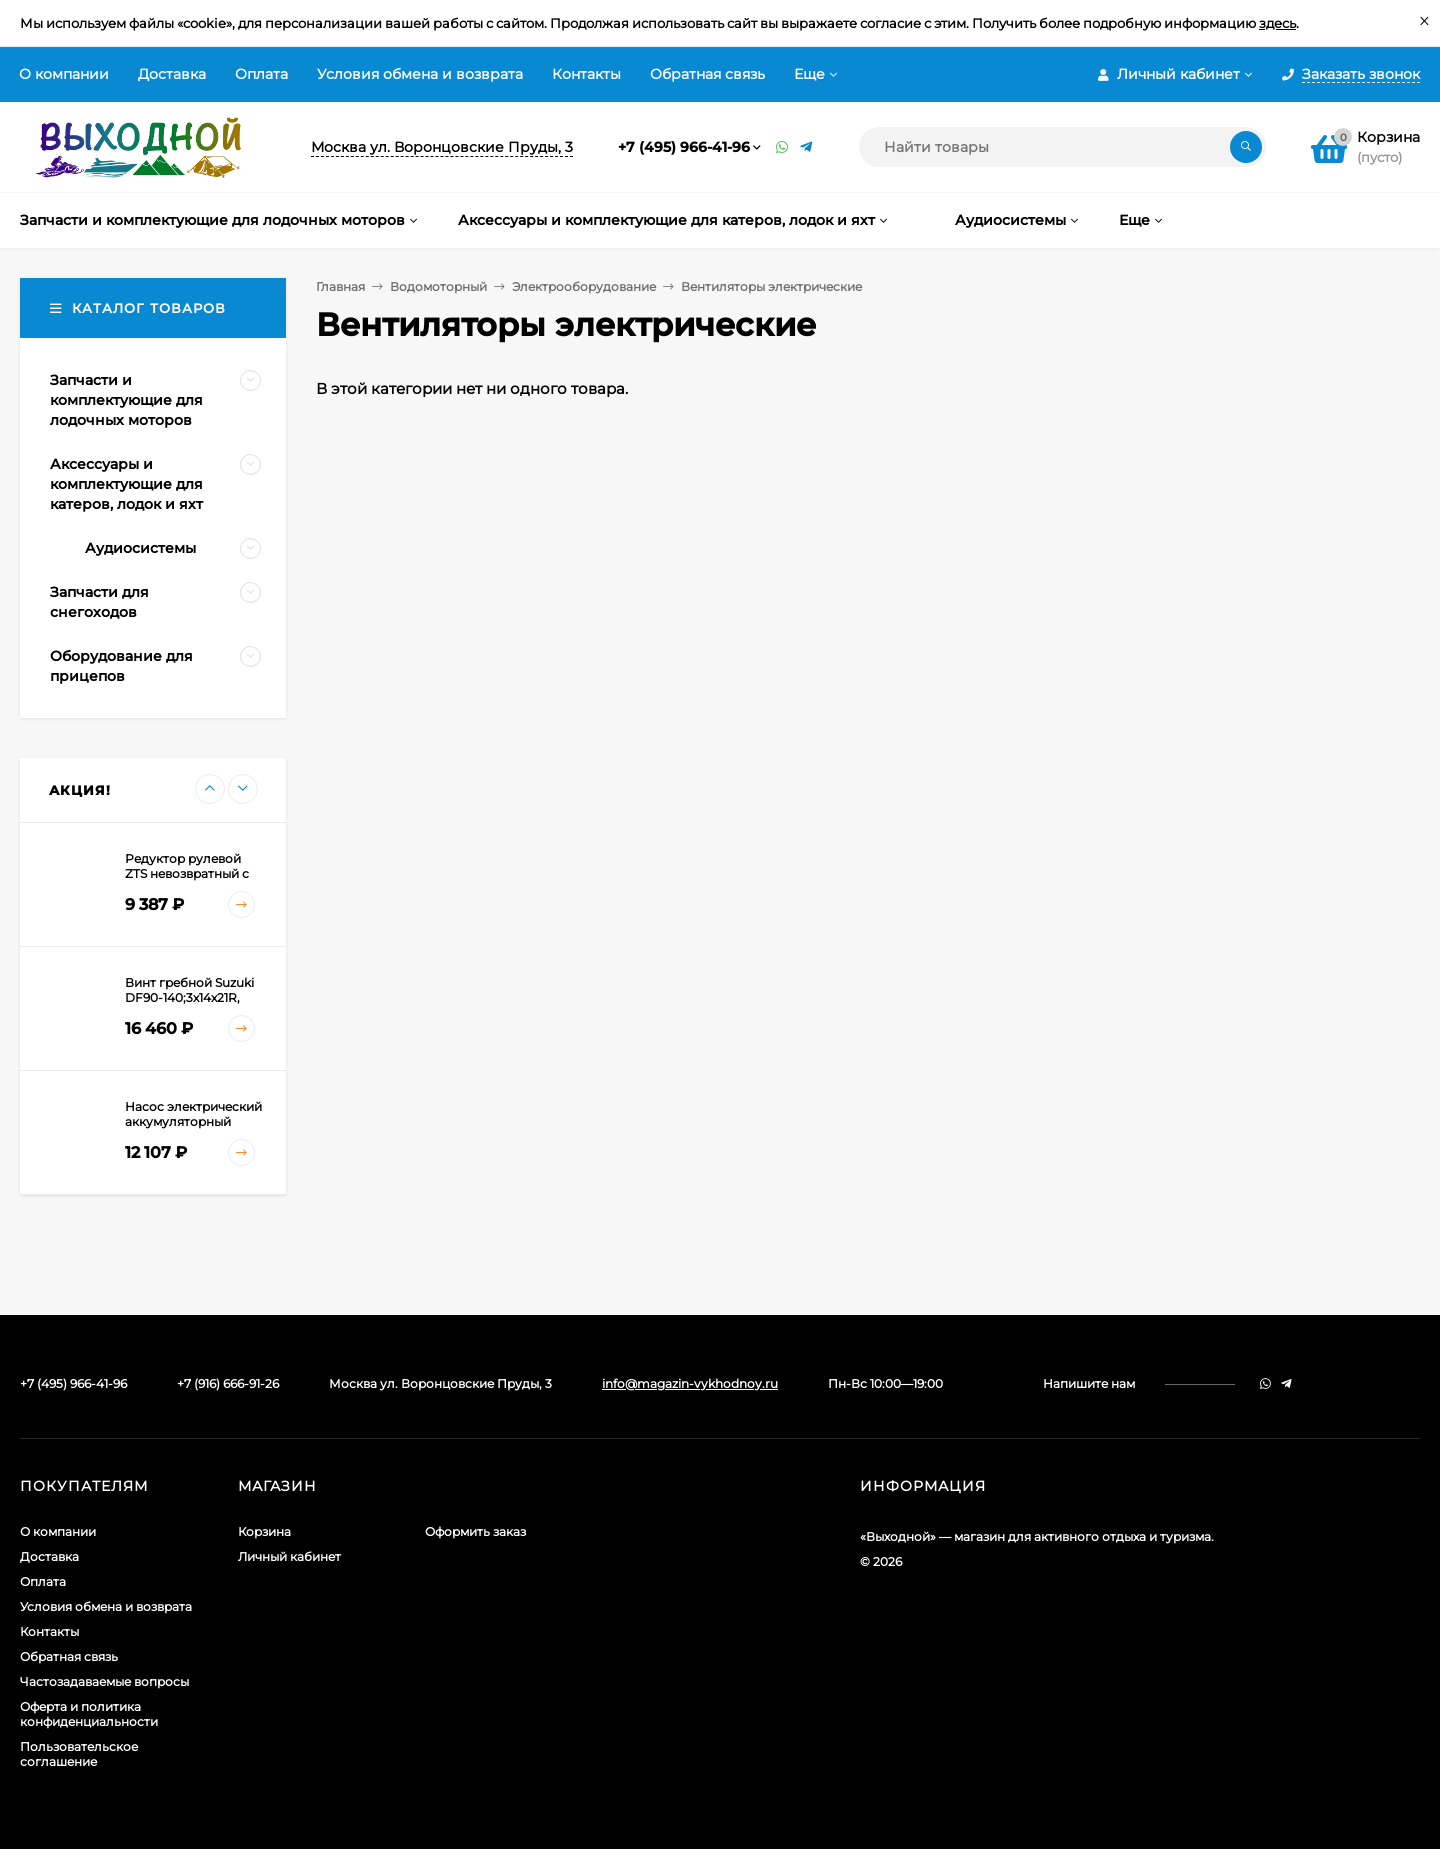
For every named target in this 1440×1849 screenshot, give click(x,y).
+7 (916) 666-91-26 (228, 1383)
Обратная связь (707, 74)
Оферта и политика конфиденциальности (89, 1714)
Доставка (172, 74)
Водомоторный (438, 286)
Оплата (261, 74)
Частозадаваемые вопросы (104, 1681)
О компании (64, 74)
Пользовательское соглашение (79, 1754)
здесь (1277, 23)
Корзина (264, 1531)
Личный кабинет (289, 1556)
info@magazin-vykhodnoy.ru (690, 1383)
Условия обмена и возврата (420, 74)
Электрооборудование (584, 286)
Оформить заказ (475, 1531)
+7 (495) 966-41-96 (684, 147)
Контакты (586, 74)
